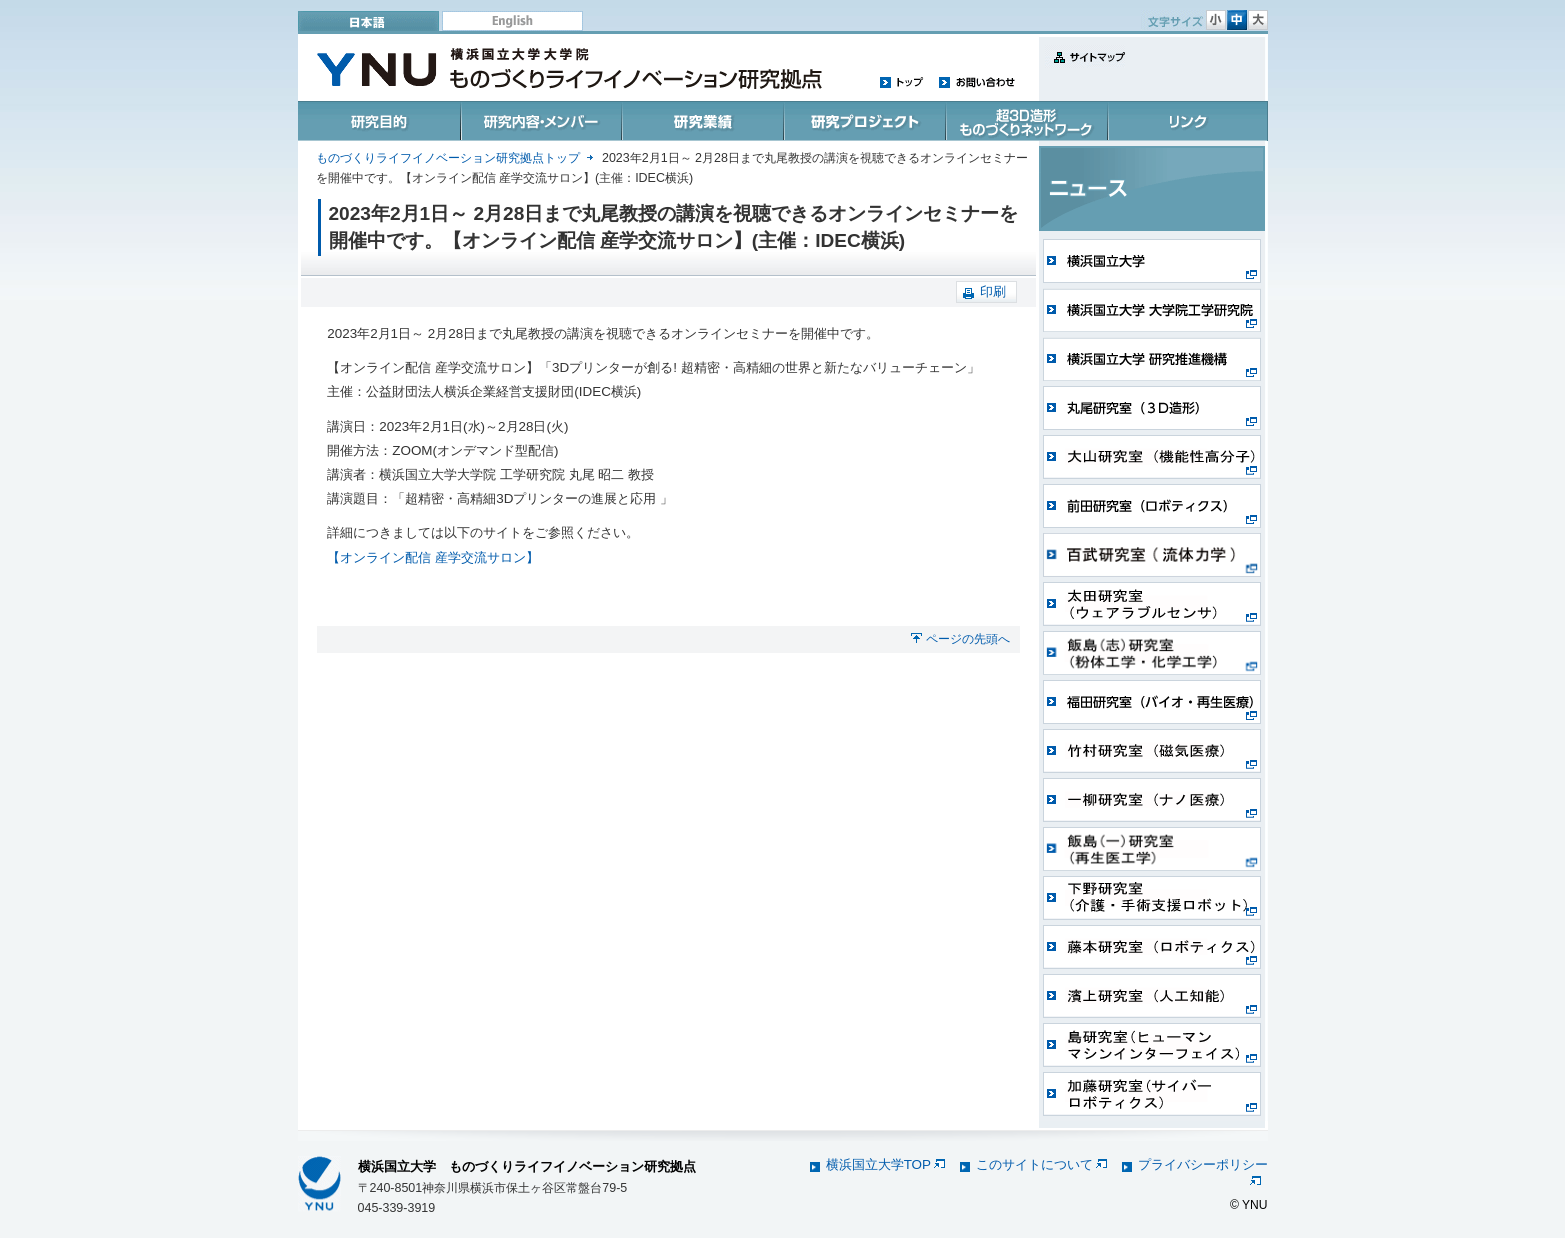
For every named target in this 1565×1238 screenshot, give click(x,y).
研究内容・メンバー (540, 121)
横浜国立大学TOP (885, 1164)
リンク (1186, 121)
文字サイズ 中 (1237, 20)
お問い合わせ (976, 81)
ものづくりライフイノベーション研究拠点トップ (448, 158)
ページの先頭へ (968, 639)
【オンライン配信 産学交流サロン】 (433, 557)
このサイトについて (1041, 1164)
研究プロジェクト (862, 121)
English (512, 21)
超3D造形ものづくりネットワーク (1024, 121)
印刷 (993, 291)
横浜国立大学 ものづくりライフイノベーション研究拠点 (527, 1166)
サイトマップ (1085, 68)
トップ (902, 81)
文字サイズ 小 (1216, 20)
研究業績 (701, 121)
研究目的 (379, 121)
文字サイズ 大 (1258, 20)
